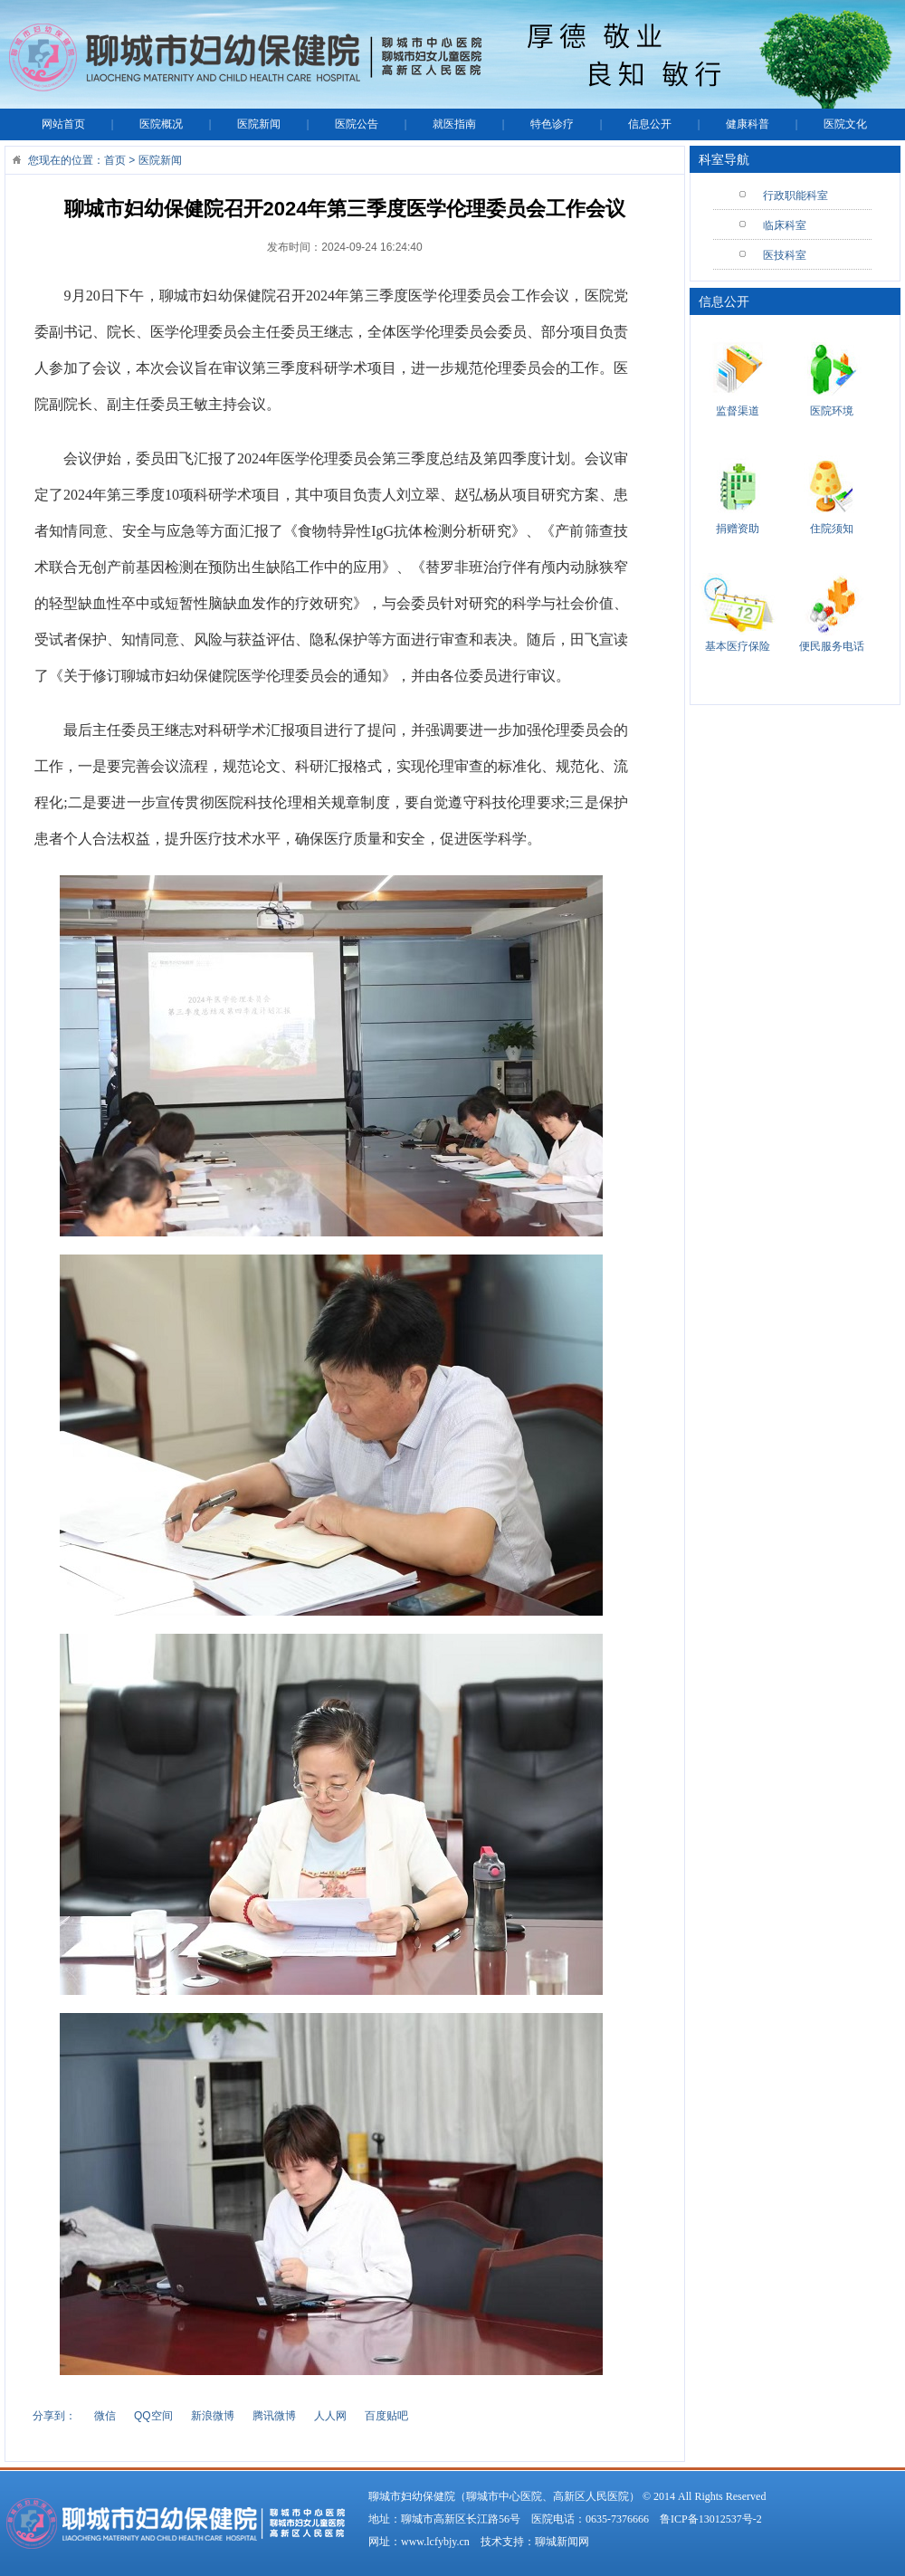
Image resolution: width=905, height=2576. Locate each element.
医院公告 (356, 124)
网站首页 (63, 124)
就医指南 (454, 124)
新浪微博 (212, 2415)
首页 (115, 160)
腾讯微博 (274, 2415)
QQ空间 (153, 2415)
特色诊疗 (552, 124)
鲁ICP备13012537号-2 (711, 2519)
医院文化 (845, 124)
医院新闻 (259, 124)
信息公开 (650, 124)
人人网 (330, 2415)
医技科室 (784, 255)
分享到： (54, 2415)
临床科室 (784, 225)
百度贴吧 (386, 2415)
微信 (105, 2415)
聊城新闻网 (562, 2541)
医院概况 (161, 124)
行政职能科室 (795, 195)
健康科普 (747, 124)
